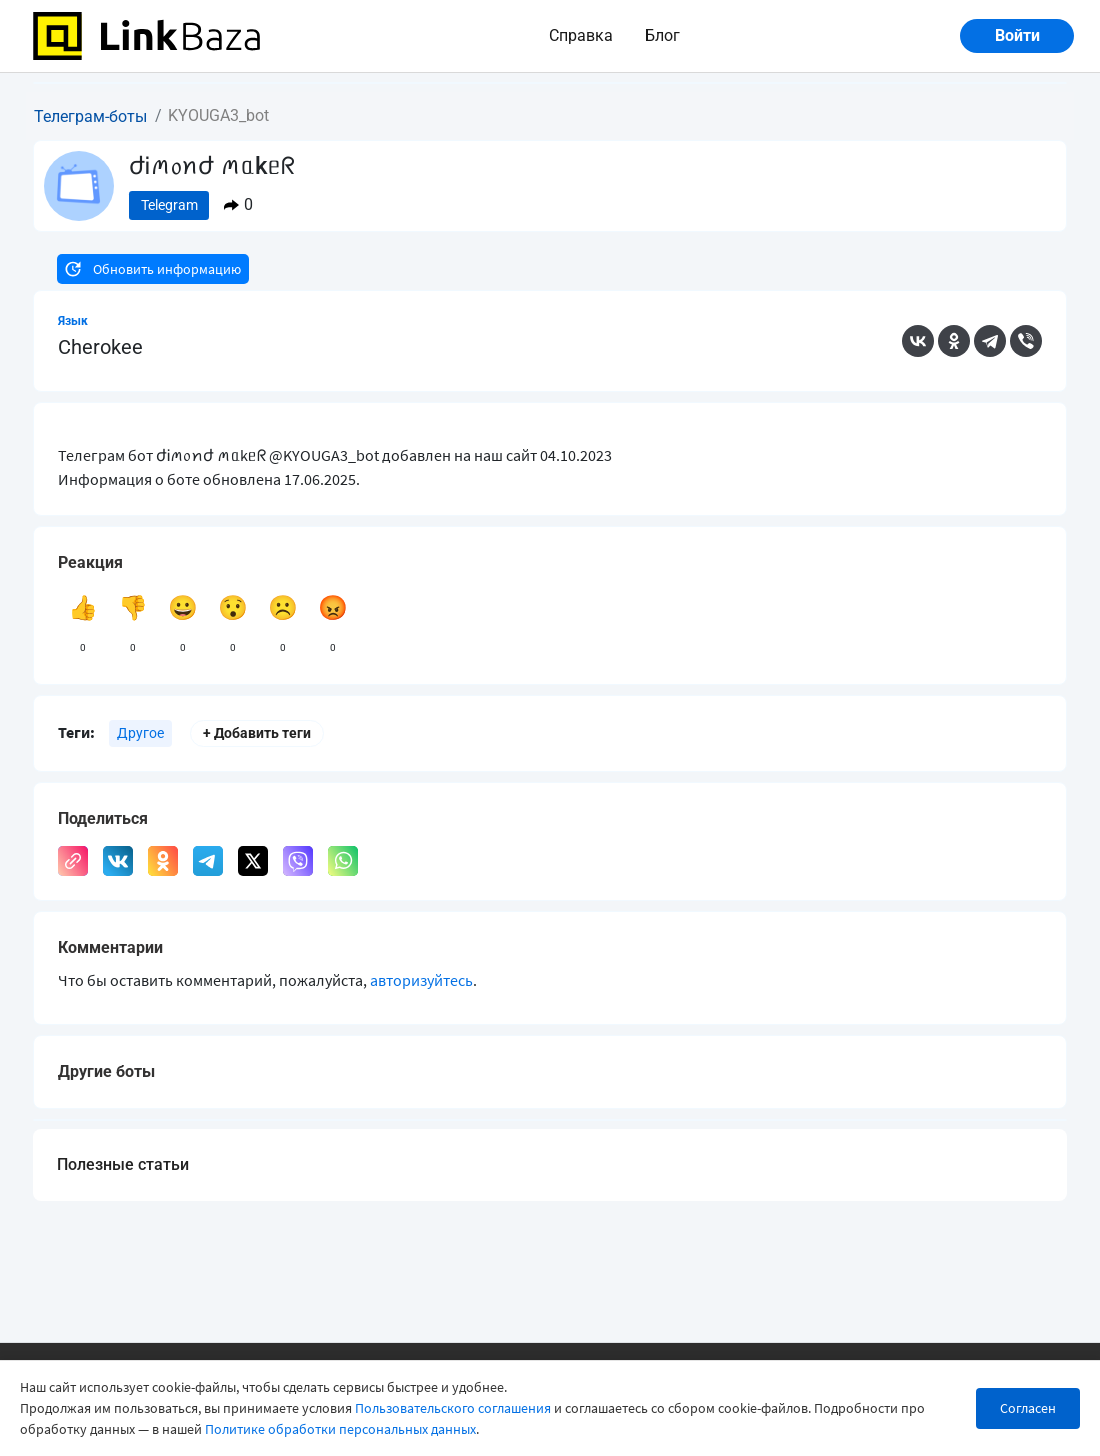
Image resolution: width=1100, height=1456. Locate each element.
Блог (662, 35)
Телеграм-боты (90, 116)
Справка (581, 35)
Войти (1017, 35)
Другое (140, 733)
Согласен (1028, 1408)
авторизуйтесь (421, 980)
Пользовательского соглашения (453, 1408)
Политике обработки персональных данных (340, 1429)
